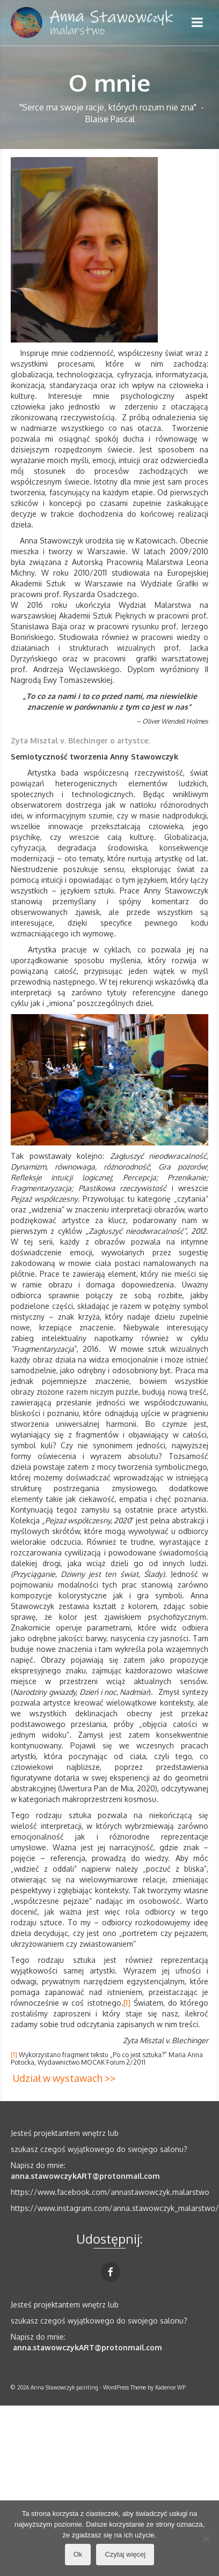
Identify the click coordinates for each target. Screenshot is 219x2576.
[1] (126, 2002)
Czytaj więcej (125, 2554)
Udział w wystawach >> (64, 2078)
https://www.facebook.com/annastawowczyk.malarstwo (110, 2192)
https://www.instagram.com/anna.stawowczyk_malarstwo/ (115, 2208)
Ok (78, 2554)
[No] (205, 2538)
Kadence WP (170, 2387)
